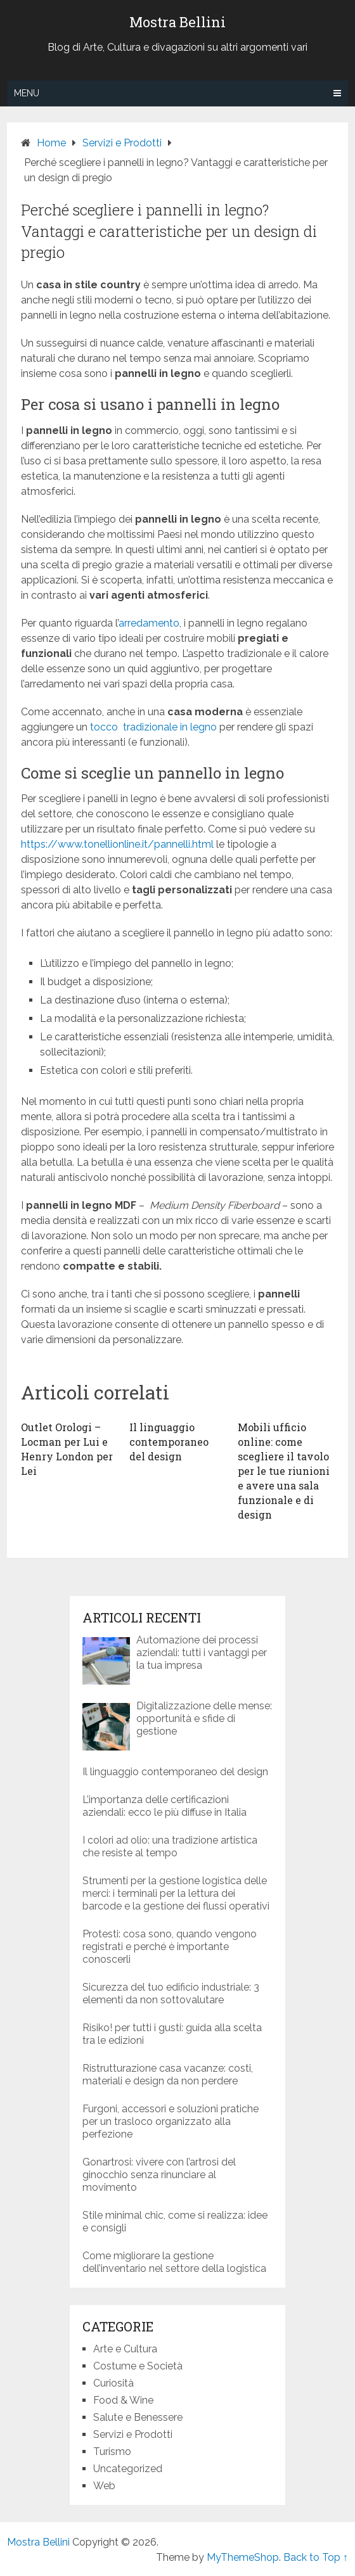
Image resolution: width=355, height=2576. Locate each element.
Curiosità (113, 2383)
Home (51, 143)
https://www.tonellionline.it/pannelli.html (117, 844)
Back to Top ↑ (315, 2557)
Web (104, 2486)
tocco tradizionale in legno (153, 727)
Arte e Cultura (125, 2349)
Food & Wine (123, 2400)
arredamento (149, 623)
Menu (26, 93)
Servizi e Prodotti (122, 143)
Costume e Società (138, 2366)
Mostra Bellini (177, 22)
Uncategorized (127, 2469)
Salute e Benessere (138, 2417)
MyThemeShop (243, 2557)
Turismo (112, 2451)
